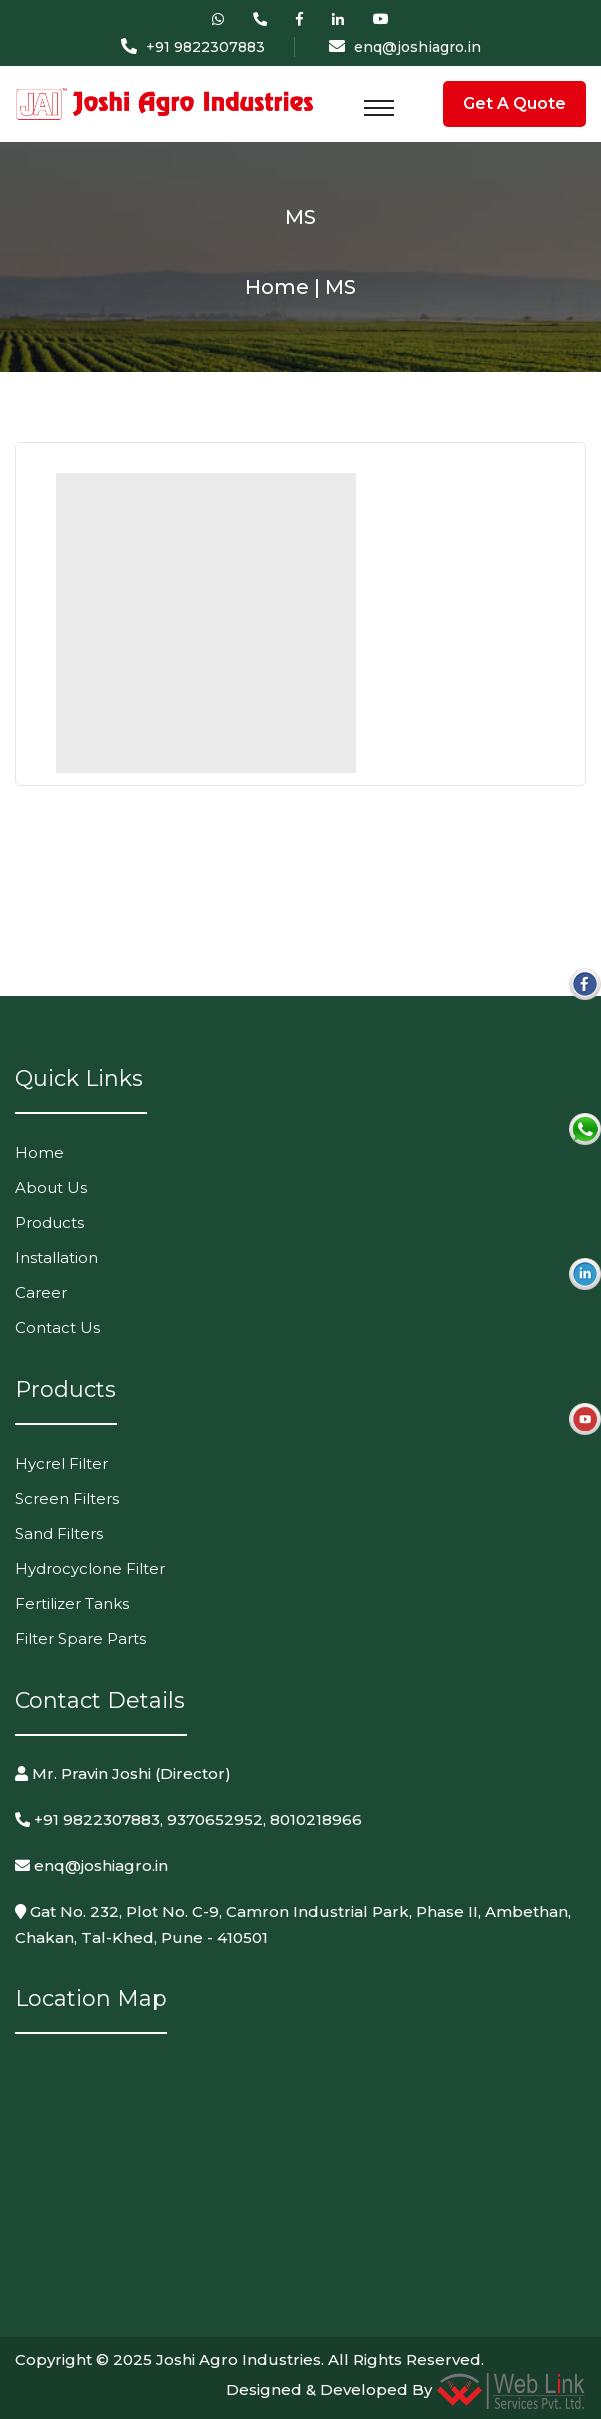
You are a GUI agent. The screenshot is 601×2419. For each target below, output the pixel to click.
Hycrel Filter (61, 1463)
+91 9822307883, (89, 1819)
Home (39, 1152)
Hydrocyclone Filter (90, 1568)
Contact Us (57, 1327)
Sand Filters (59, 1533)
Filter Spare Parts (80, 1638)
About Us (51, 1187)
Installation (56, 1257)
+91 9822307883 (205, 47)
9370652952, (216, 1819)
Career (41, 1292)
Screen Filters (67, 1498)
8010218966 (316, 1819)
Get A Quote (514, 103)
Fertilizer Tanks (72, 1603)
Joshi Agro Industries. (240, 2359)
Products (49, 1222)
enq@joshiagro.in (417, 47)
